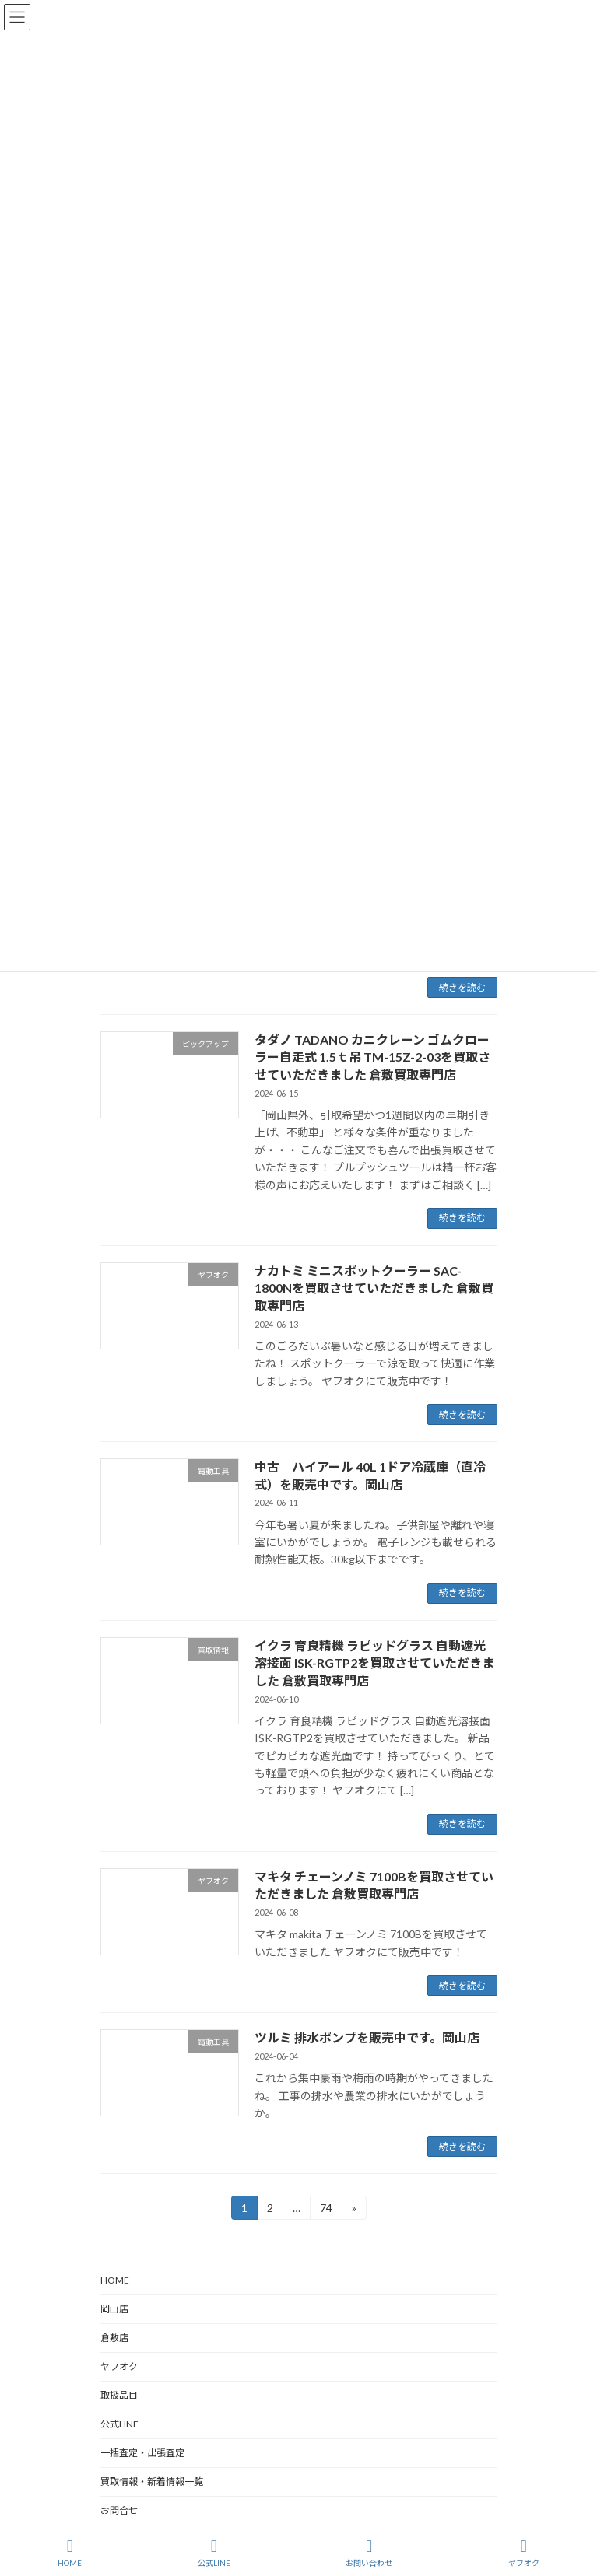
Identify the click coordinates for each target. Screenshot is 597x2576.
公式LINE (119, 2424)
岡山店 (114, 2309)
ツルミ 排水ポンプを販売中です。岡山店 (367, 2037)
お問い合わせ (369, 2552)
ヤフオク (119, 2366)
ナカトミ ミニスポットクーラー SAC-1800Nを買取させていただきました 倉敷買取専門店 (374, 1288)
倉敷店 (119, 2337)
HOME (114, 2280)
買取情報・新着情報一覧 (151, 2481)
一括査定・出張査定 (142, 2453)
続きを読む (462, 987)
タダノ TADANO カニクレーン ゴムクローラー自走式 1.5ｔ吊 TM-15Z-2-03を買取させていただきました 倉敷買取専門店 (372, 1057)
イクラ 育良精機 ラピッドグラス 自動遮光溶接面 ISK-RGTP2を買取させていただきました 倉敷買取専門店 (374, 1663)
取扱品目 (119, 2395)
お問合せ (119, 2510)
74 (325, 2210)
